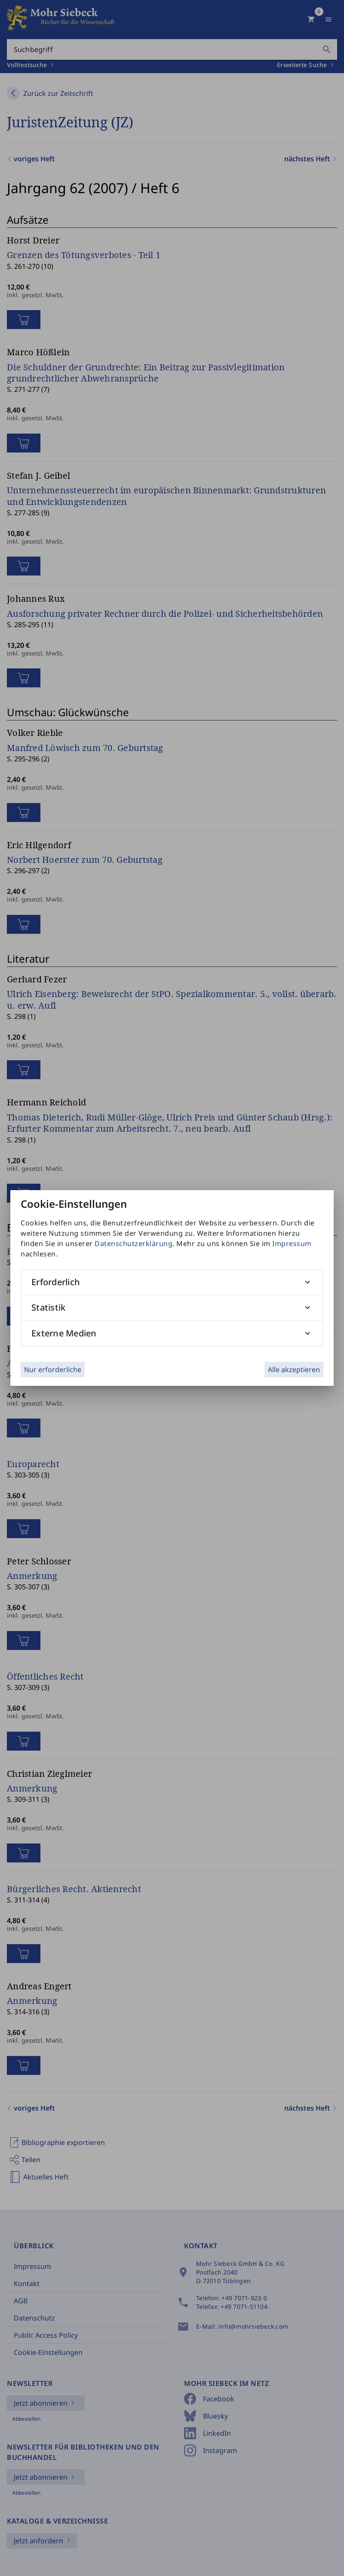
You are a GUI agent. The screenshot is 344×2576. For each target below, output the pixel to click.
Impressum (292, 1243)
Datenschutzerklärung (133, 1243)
